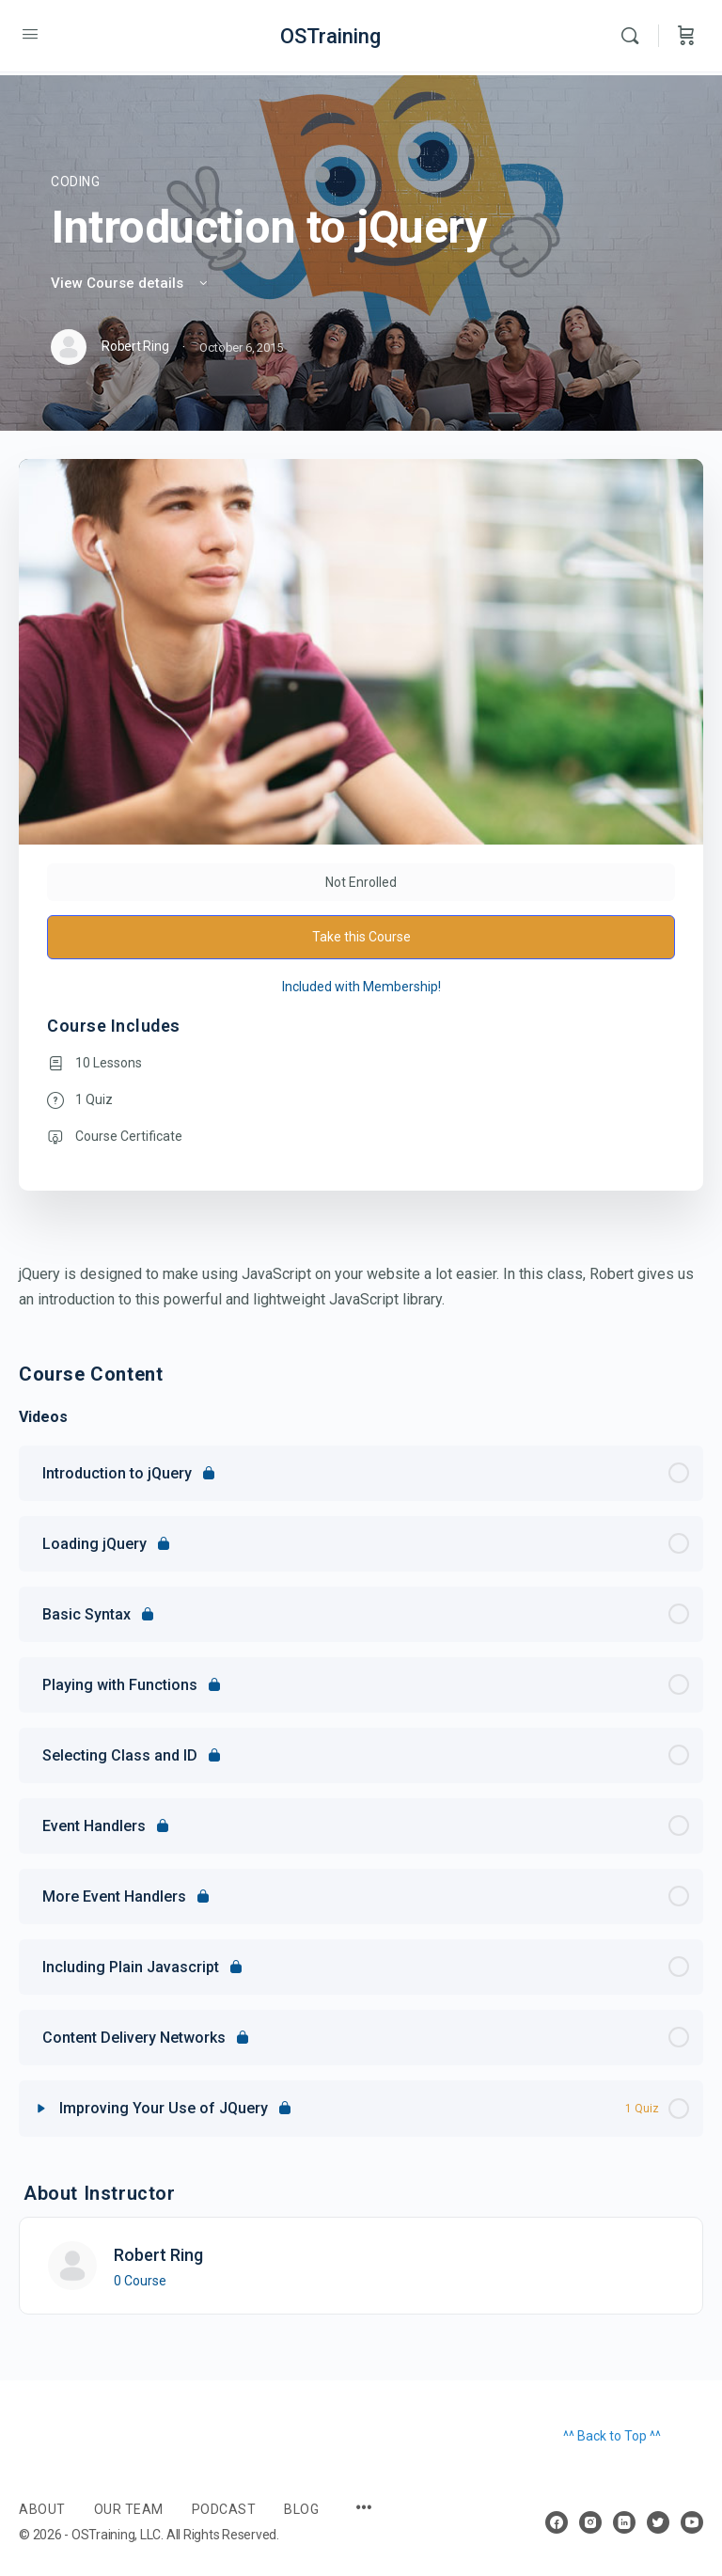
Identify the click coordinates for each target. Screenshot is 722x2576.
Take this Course (361, 936)
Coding (76, 181)
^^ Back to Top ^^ (612, 2435)
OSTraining (330, 36)
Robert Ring (158, 2255)
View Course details (131, 283)
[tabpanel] (361, 1286)
